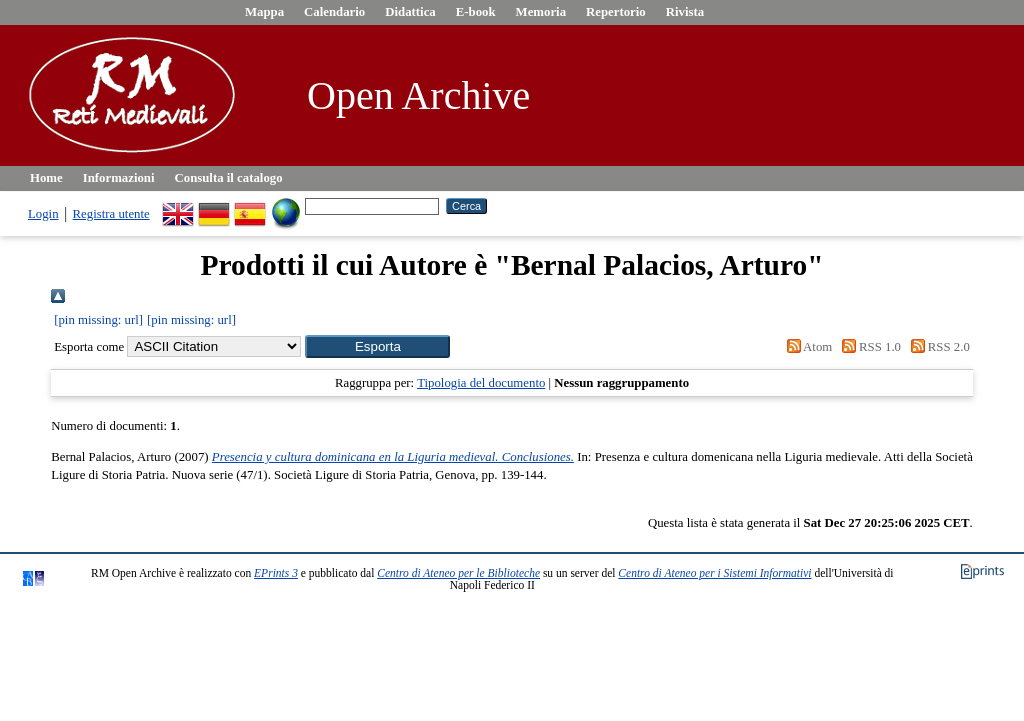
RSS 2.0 (937, 347)
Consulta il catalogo (229, 178)
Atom (806, 347)
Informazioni (119, 178)
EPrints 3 (276, 573)
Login (43, 214)
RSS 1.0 (868, 347)
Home (46, 178)
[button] (377, 346)
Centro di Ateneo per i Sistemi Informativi (714, 573)
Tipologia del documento (481, 383)
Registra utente (111, 214)
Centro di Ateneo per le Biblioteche (458, 573)
